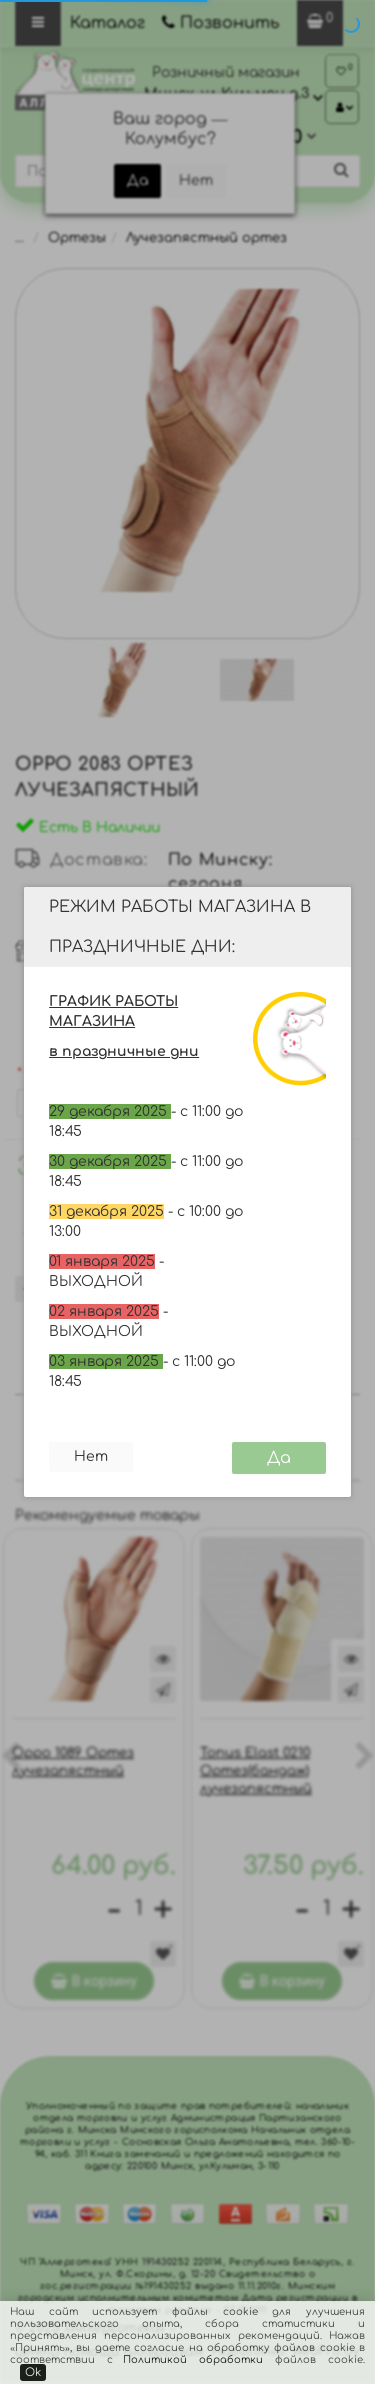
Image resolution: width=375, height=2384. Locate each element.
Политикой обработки (193, 2359)
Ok (33, 2372)
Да (279, 1458)
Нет (91, 1456)
